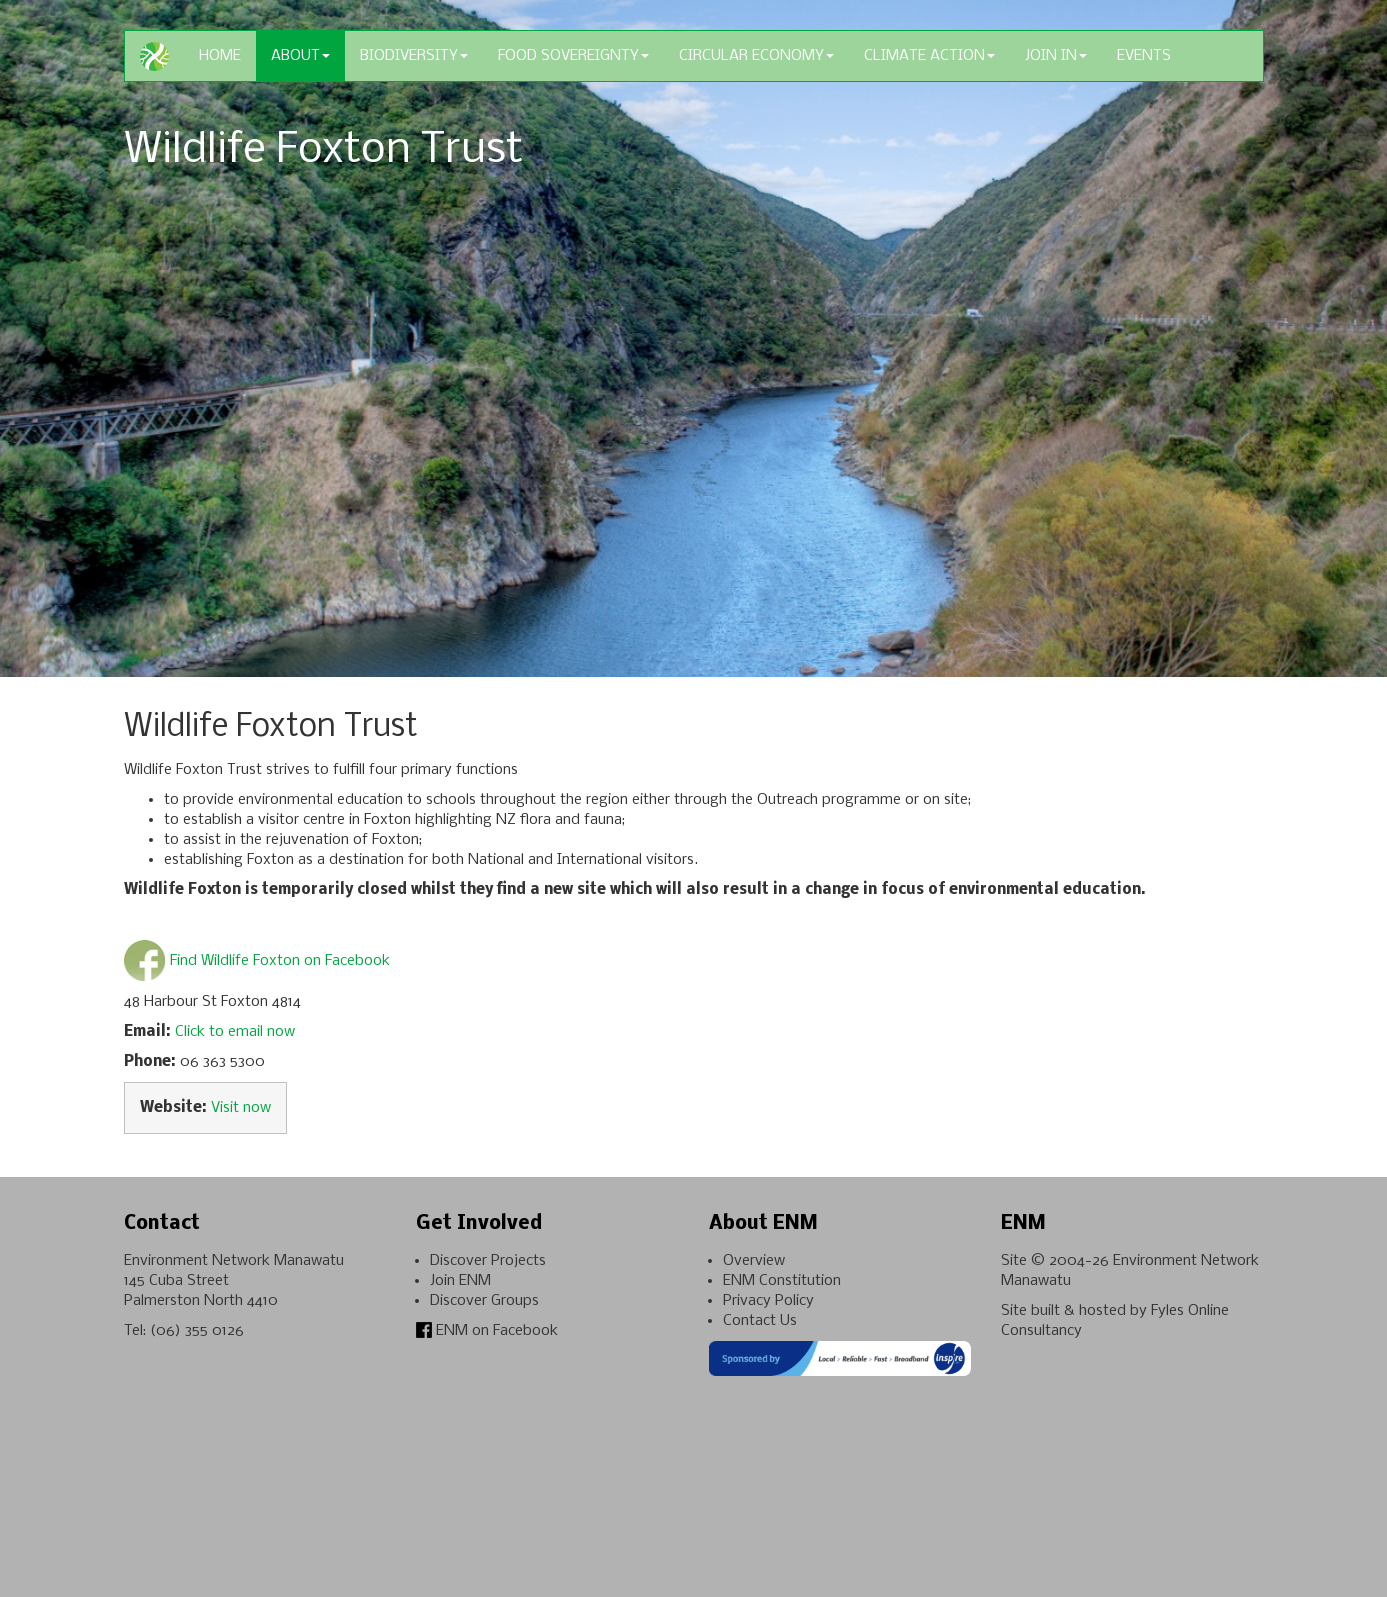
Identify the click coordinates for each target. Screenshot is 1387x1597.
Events (1144, 56)
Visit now (241, 1108)
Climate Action (929, 56)
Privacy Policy (768, 1301)
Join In (1056, 56)
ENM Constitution (782, 1281)
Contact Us (760, 1321)
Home (220, 56)
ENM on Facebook (487, 1331)
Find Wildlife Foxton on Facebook (280, 961)
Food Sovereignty (573, 56)
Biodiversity (414, 56)
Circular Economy (756, 56)
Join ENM (460, 1281)
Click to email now (235, 1032)
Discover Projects (488, 1261)
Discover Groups (484, 1301)
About (300, 56)
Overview (754, 1261)
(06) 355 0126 (197, 1331)
